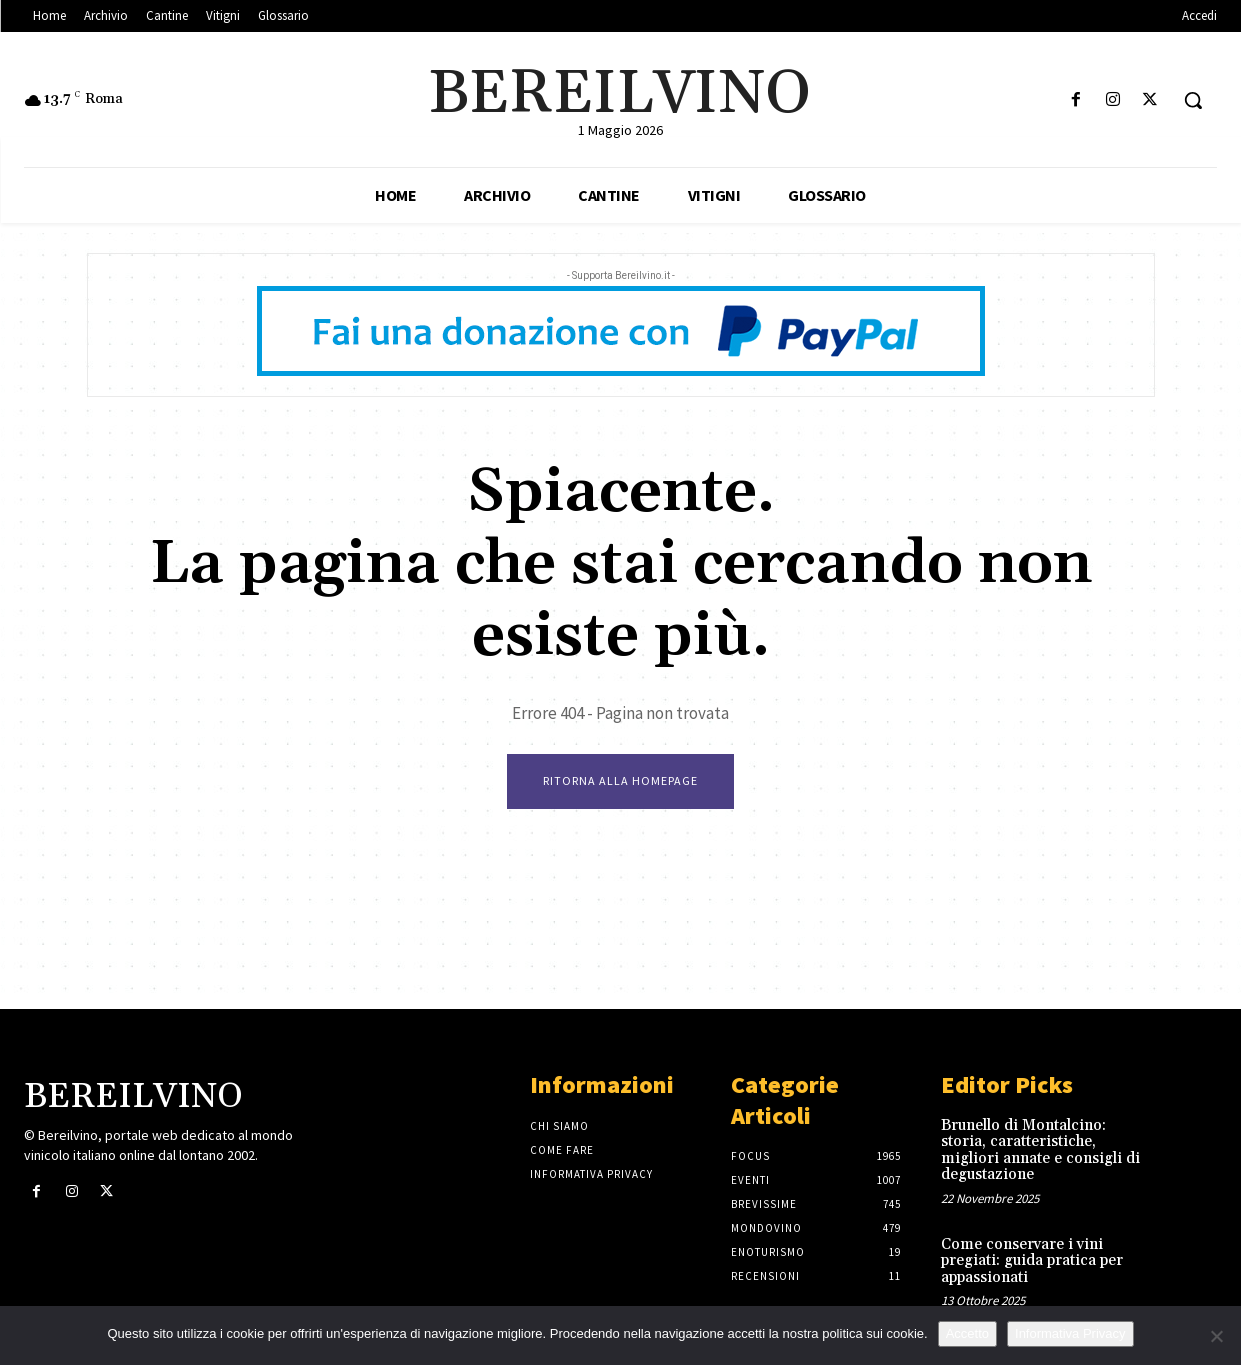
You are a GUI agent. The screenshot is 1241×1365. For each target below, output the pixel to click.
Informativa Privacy (1070, 1333)
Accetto (967, 1333)
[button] (1193, 100)
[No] (1216, 1336)
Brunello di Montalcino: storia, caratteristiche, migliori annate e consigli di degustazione (1040, 1150)
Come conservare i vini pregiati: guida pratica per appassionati (1032, 1261)
